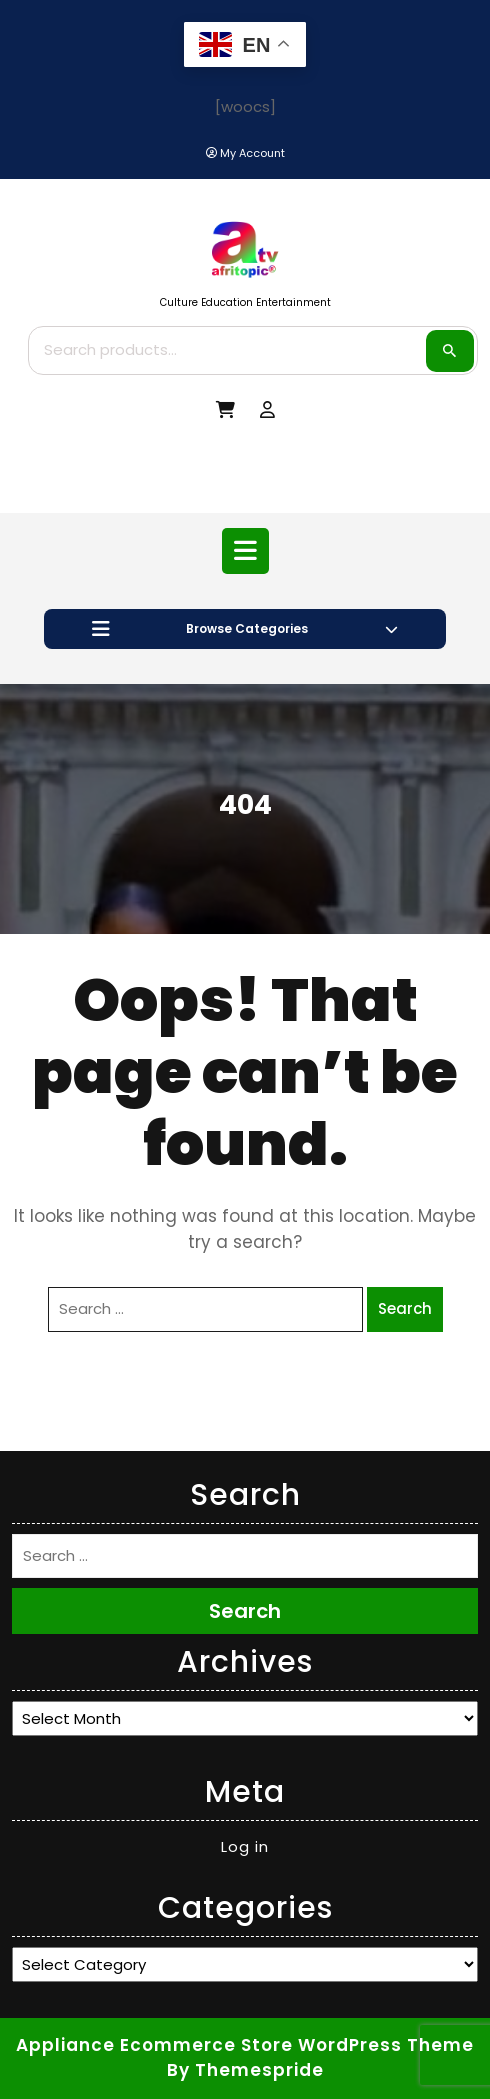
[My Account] (245, 153)
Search (450, 351)
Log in (245, 1846)
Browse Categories (244, 629)
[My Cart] (225, 410)
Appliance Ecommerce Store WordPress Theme (245, 2045)
